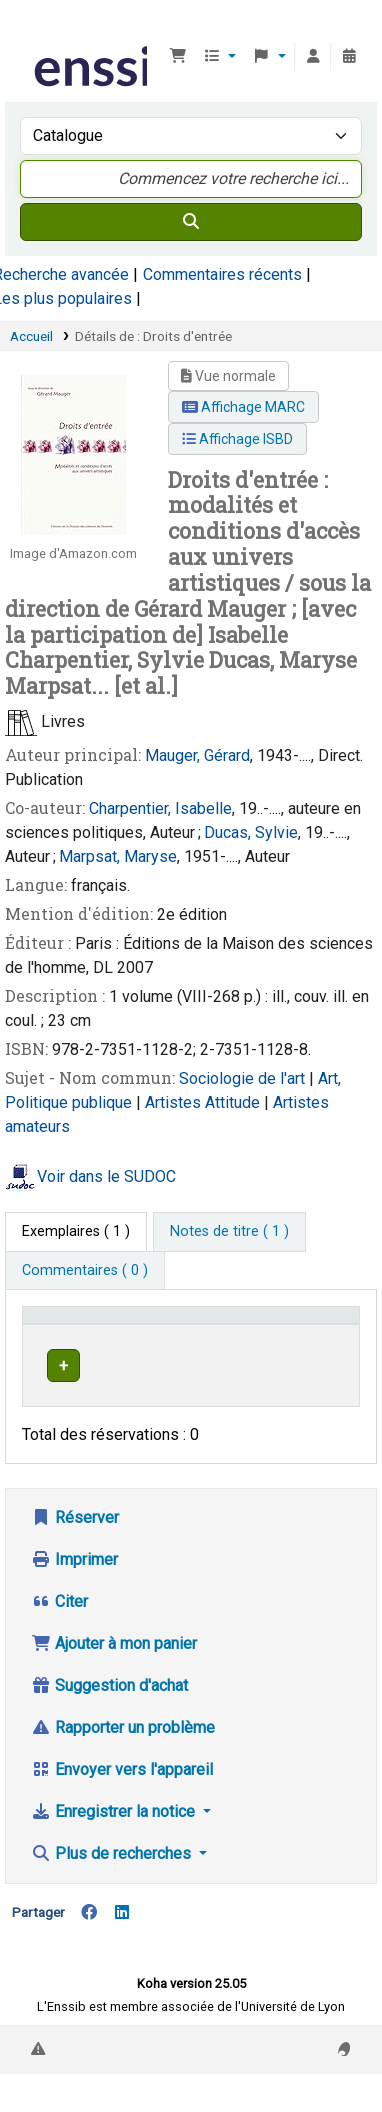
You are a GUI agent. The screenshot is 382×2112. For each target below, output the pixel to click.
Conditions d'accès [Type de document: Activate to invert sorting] (92, 1324)
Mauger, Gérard (197, 755)
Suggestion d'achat (109, 1704)
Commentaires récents (222, 274)
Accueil (31, 336)
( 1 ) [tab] (76, 1231)
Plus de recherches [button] (113, 1872)
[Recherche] (191, 222)
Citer (59, 1620)
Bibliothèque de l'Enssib (37, 29)
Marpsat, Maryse (118, 856)
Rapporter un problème (123, 1746)
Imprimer (74, 1578)
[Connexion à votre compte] (313, 57)
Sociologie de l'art (244, 1078)
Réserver (75, 1536)
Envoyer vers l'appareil (122, 1788)
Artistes (175, 1102)
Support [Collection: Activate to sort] (220, 1324)
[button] (178, 57)
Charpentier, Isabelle (160, 808)
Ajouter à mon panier (114, 1662)
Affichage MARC (243, 407)
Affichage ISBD (237, 439)
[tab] (229, 1232)
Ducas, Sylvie (251, 832)
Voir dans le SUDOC (106, 1176)
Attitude (234, 1102)
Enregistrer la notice (115, 1830)
